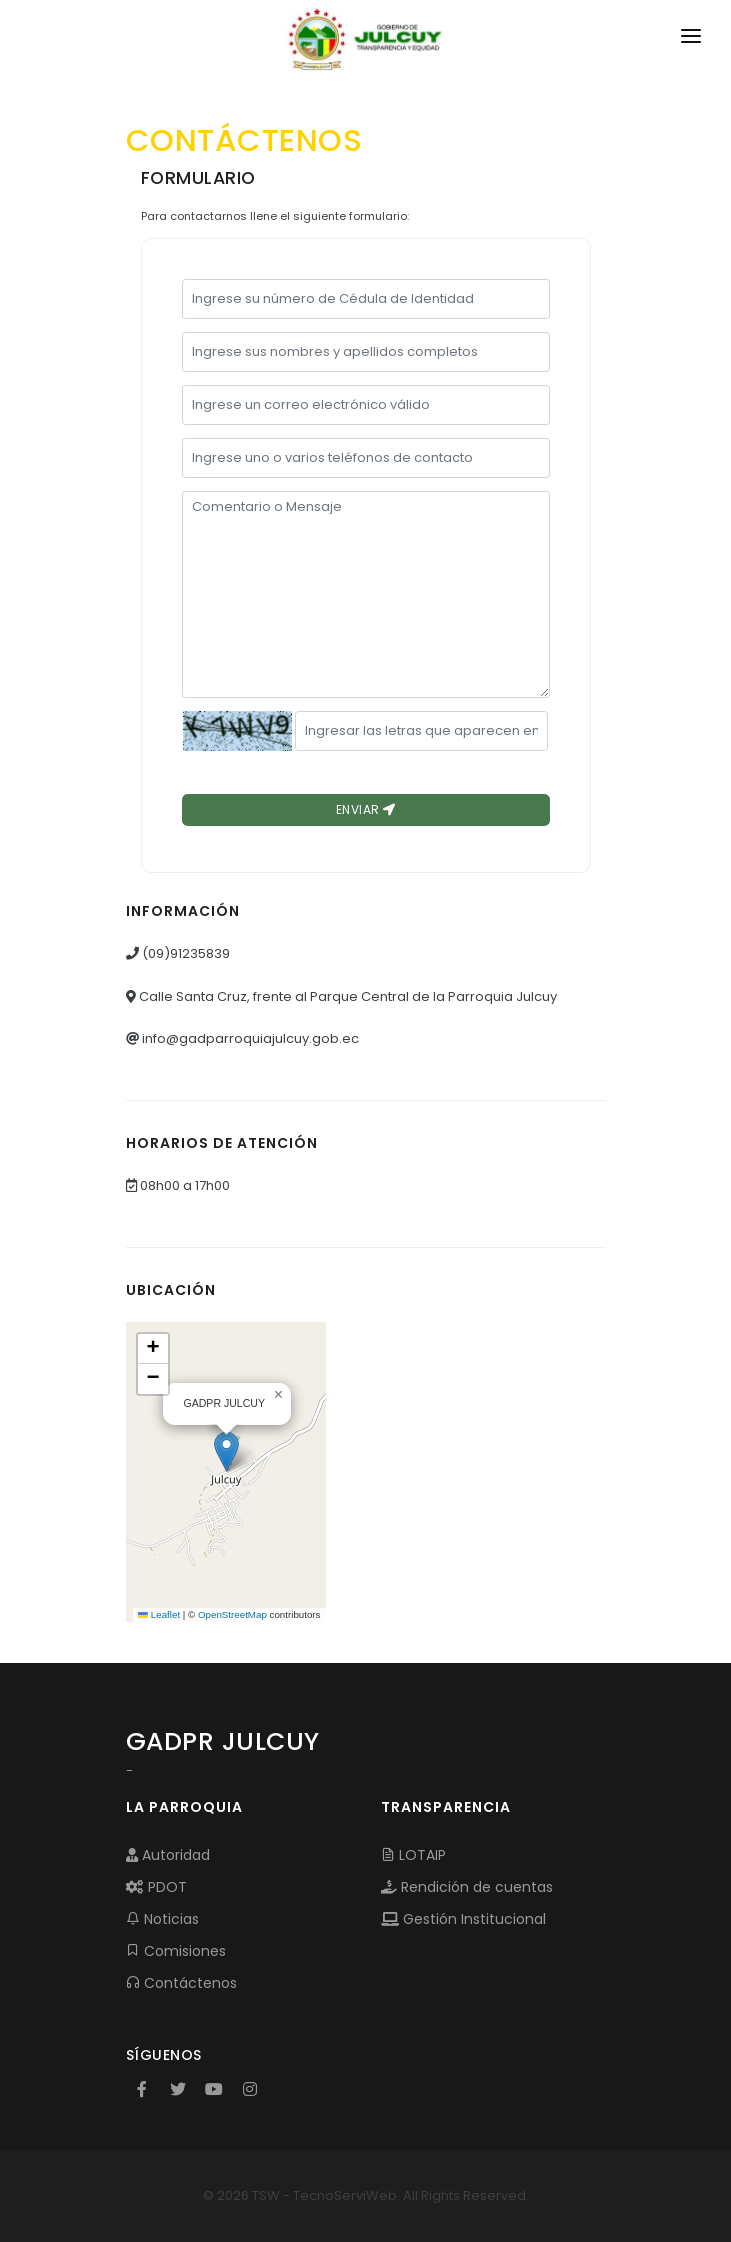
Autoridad (168, 1855)
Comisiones (176, 1951)
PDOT (156, 1887)
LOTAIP (413, 1855)
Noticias (162, 1919)
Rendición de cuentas (467, 1887)
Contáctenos (181, 1983)
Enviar (366, 809)
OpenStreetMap (232, 1614)
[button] (226, 1451)
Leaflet (159, 1614)
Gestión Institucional (463, 1919)
